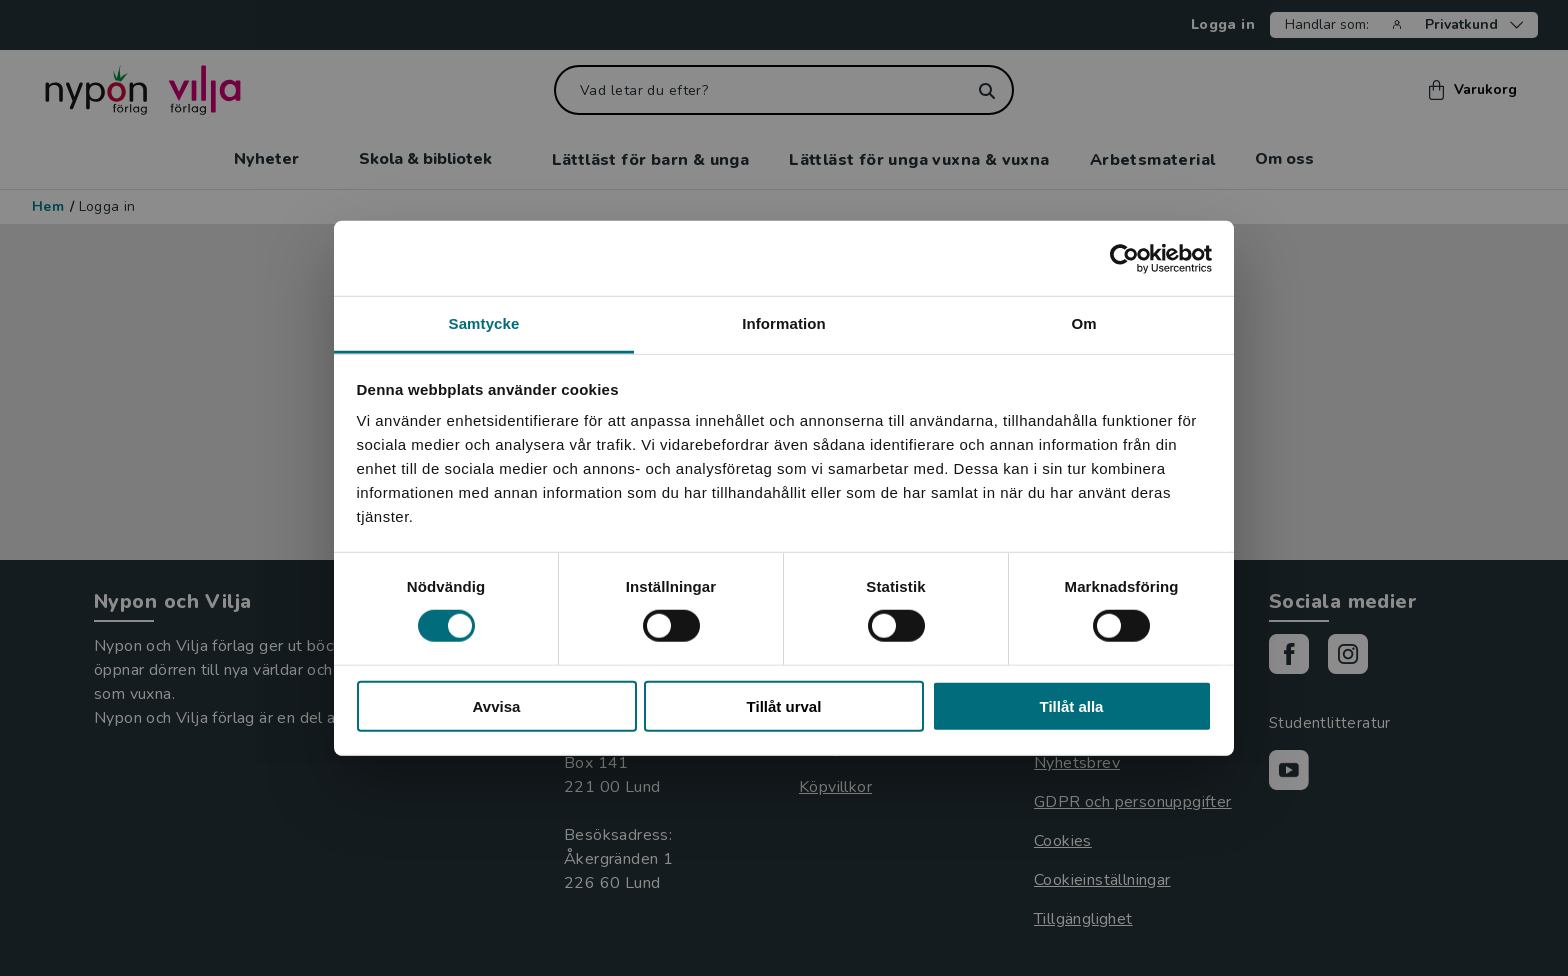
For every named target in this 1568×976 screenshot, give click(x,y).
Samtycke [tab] (484, 323)
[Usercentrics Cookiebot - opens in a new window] (1124, 258)
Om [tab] (1083, 323)
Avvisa (497, 706)
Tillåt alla (1072, 706)
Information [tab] (784, 323)
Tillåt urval (784, 706)
